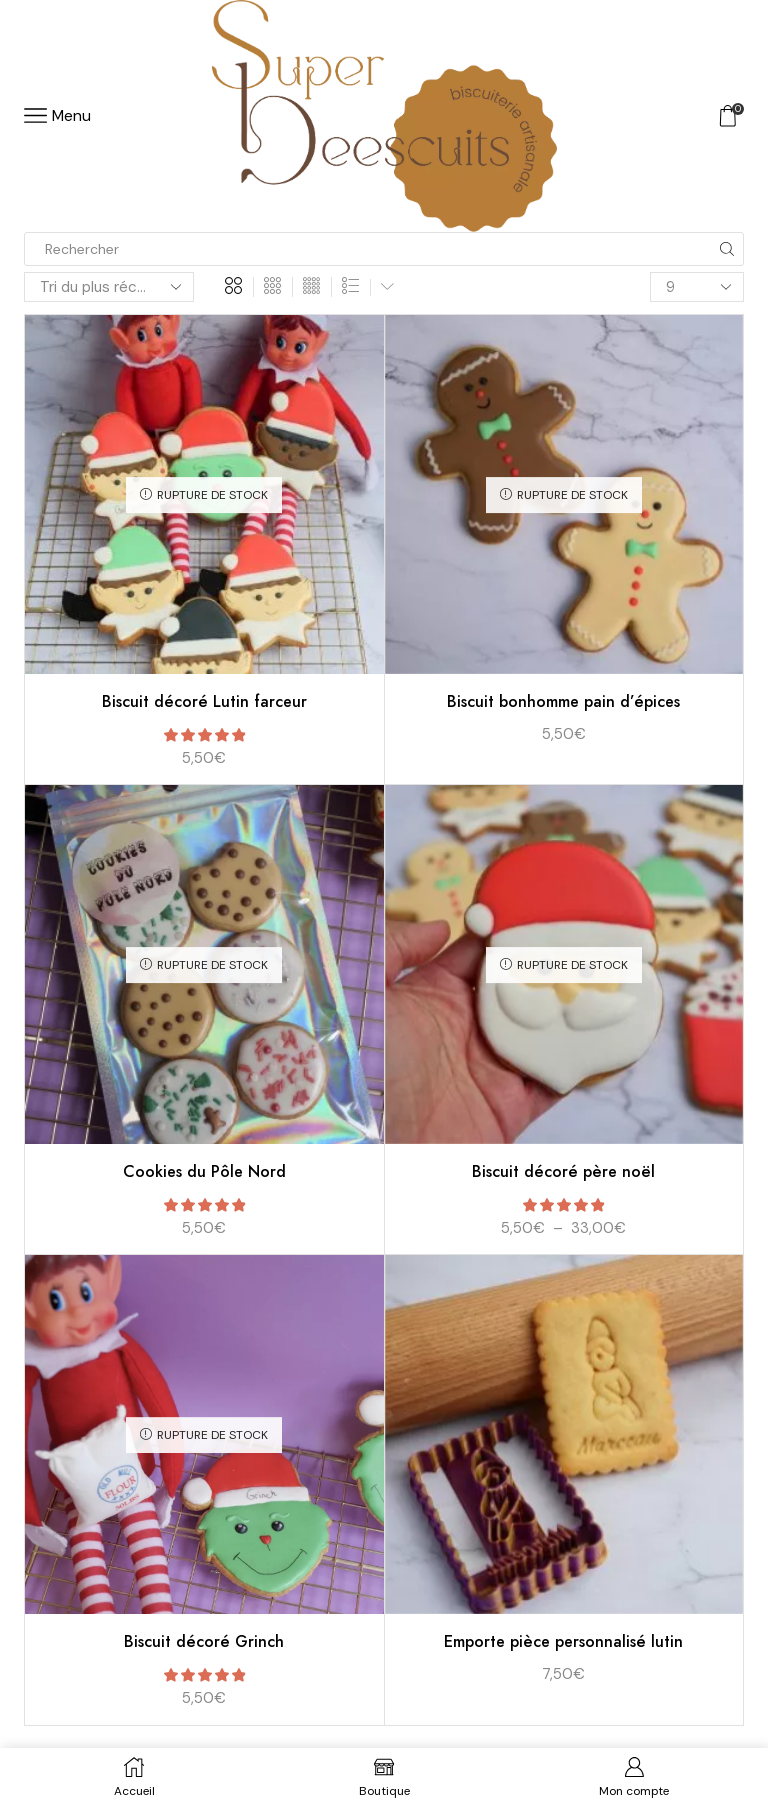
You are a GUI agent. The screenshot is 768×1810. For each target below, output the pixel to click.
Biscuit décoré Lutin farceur (204, 701)
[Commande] (109, 287)
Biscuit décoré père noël (563, 1171)
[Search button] (727, 249)
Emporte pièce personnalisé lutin (563, 1641)
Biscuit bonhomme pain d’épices (563, 701)
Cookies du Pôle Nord (204, 1171)
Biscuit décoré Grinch (204, 1641)
